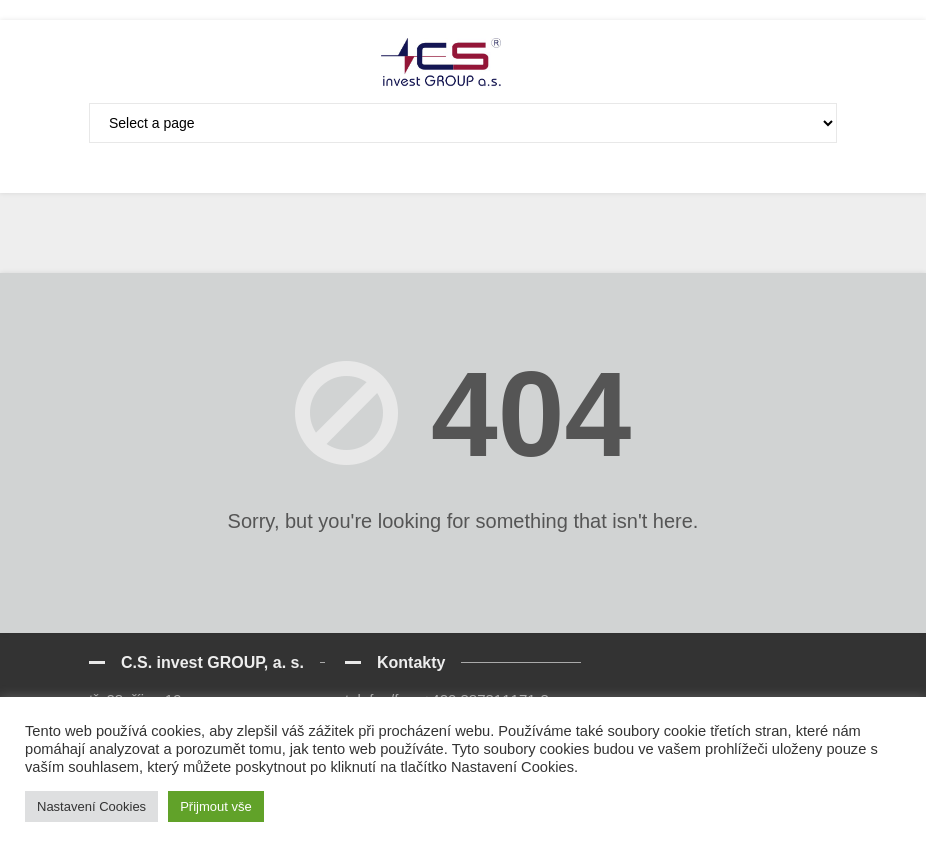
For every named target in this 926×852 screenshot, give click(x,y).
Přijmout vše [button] (216, 806)
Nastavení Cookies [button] (91, 806)
